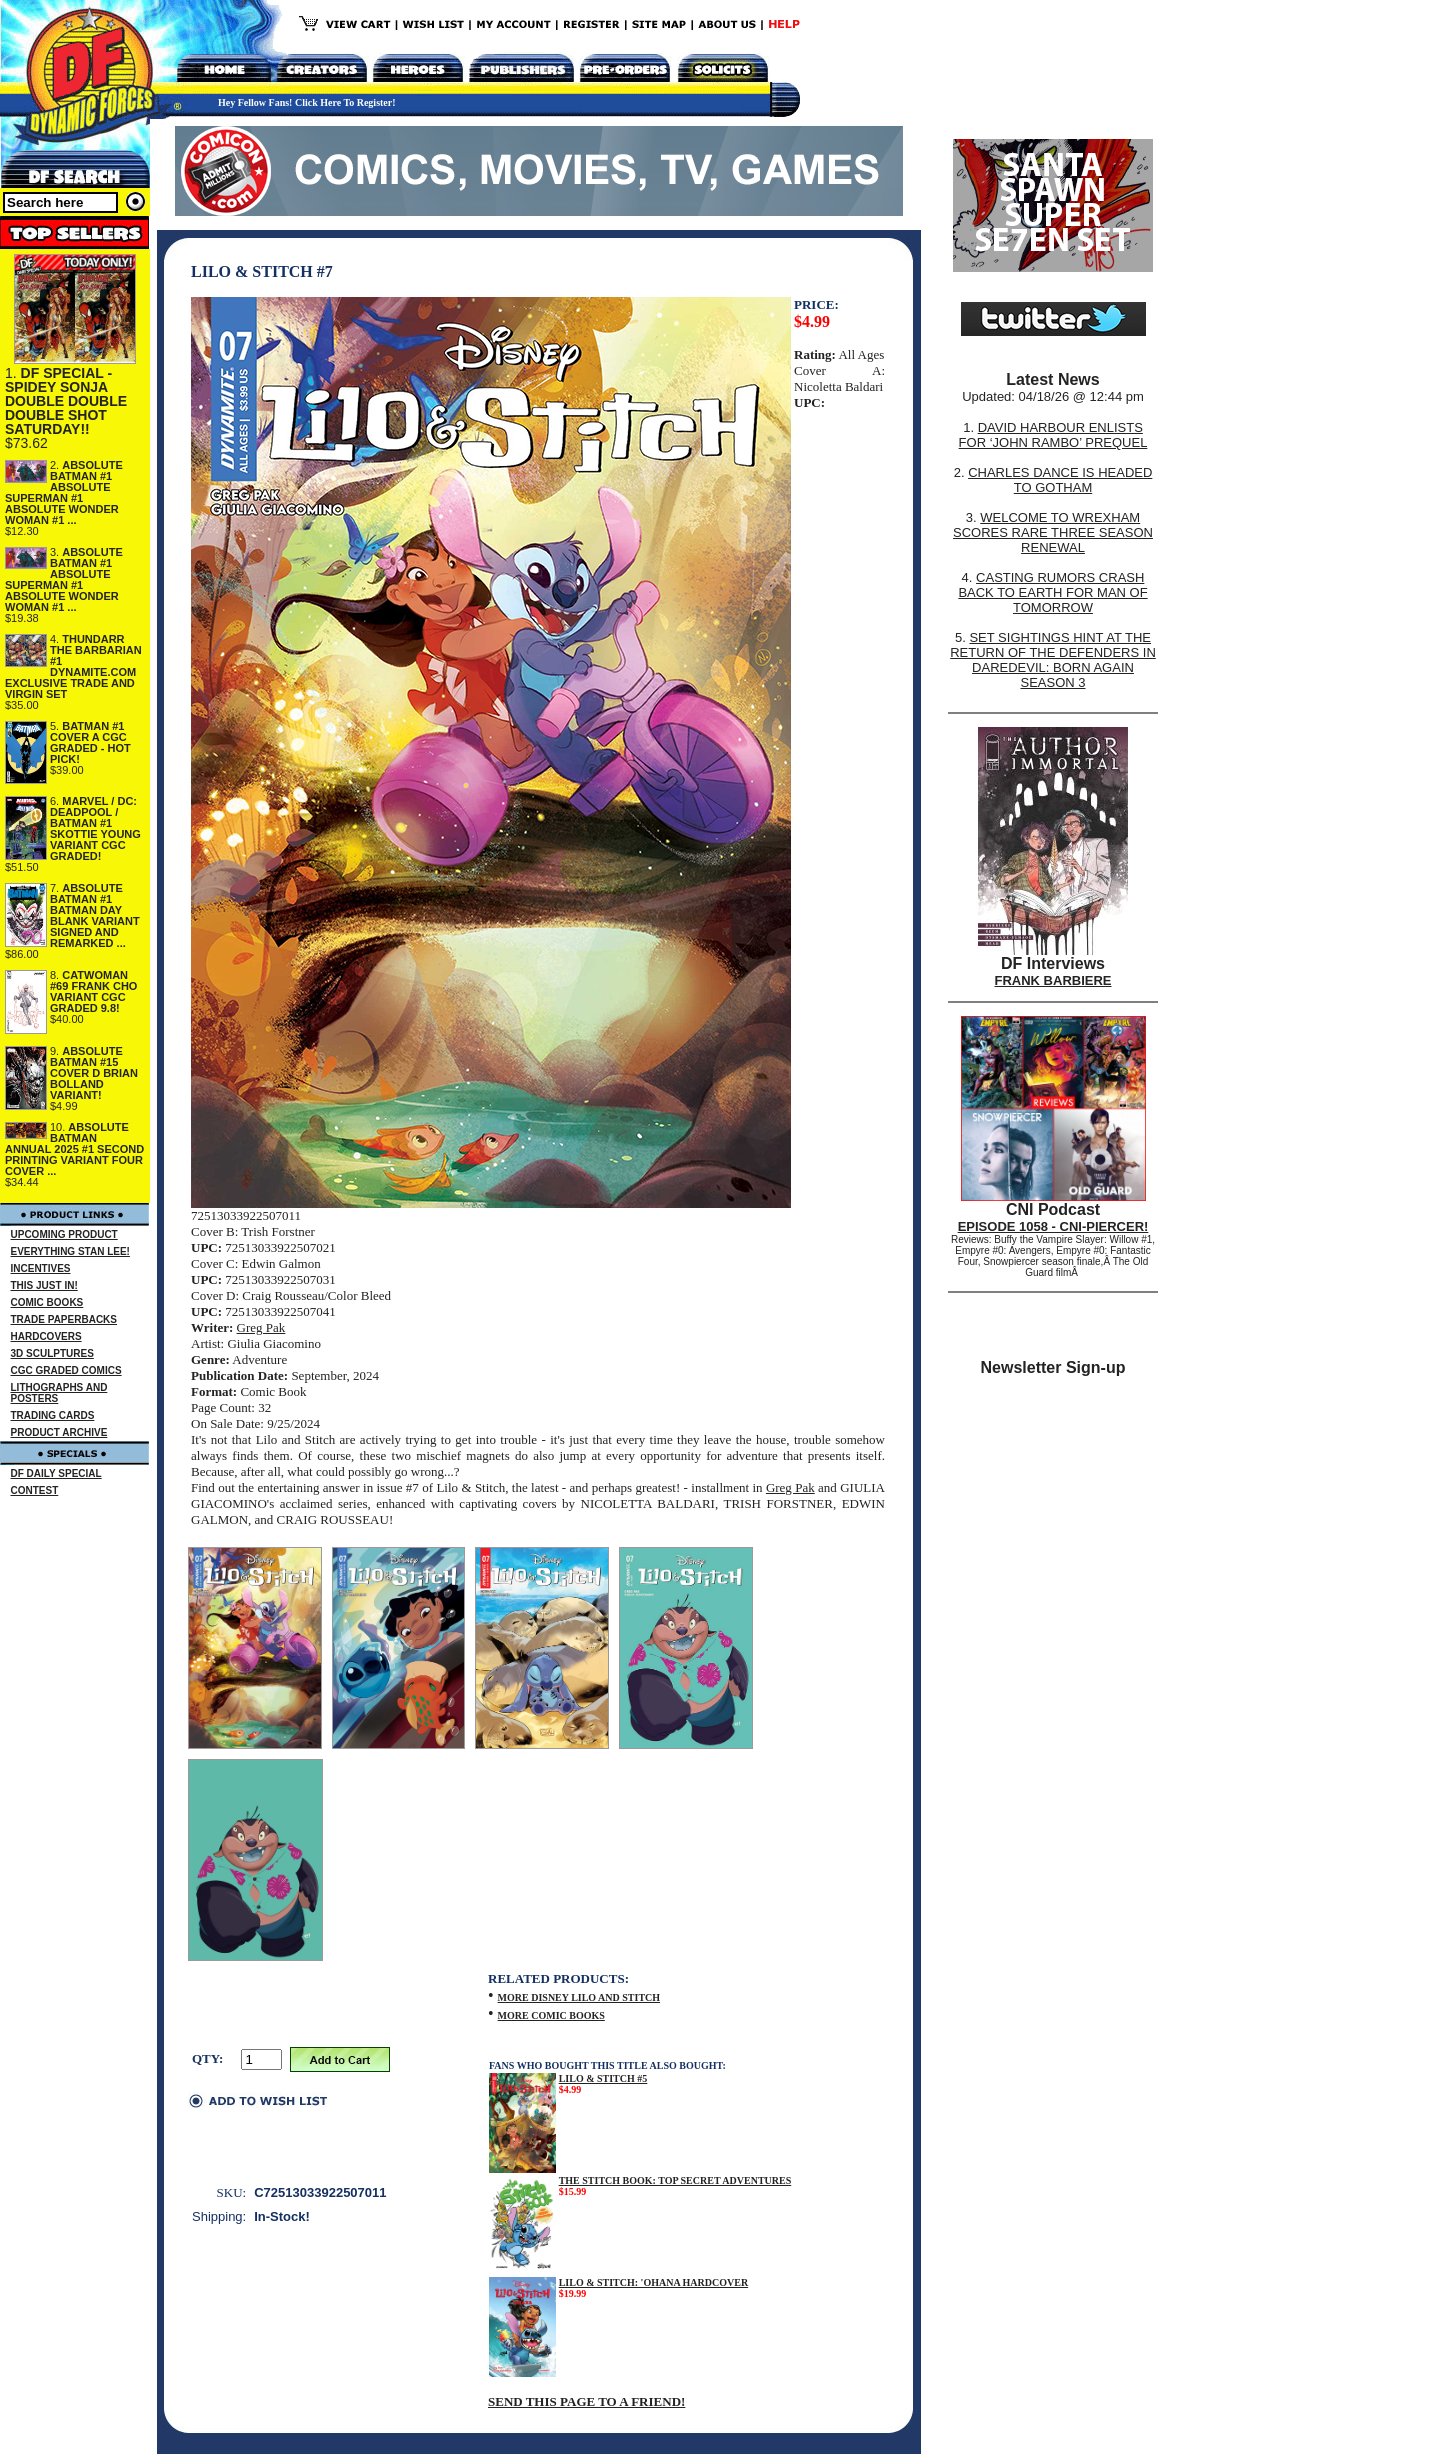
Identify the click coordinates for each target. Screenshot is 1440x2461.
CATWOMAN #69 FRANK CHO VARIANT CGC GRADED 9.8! (93, 991)
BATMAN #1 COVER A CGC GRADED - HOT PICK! (90, 742)
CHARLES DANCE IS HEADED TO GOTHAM (1060, 480)
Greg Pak (261, 1327)
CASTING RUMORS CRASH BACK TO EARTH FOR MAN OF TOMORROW (1052, 592)
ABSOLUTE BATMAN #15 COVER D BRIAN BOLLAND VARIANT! (94, 1073)
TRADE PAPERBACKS (64, 1319)
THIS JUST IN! (44, 1285)
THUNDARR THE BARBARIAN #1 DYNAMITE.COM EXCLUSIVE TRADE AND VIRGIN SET (73, 666)
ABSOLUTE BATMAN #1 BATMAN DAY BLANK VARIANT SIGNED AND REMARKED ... (95, 915)
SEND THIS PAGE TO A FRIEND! (586, 2401)
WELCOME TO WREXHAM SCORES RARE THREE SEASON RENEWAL (1053, 532)
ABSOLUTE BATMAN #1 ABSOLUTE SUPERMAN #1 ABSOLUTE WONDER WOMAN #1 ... (64, 492)
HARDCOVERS (46, 1336)
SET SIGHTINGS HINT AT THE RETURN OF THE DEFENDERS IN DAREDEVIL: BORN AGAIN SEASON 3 (1053, 660)
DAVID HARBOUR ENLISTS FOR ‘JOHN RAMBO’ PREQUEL (1053, 435)
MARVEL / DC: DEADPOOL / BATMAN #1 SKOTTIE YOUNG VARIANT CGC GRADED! (95, 828)
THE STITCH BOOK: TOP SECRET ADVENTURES (675, 2180)
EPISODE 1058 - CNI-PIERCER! (1053, 1226)
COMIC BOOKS (47, 1302)
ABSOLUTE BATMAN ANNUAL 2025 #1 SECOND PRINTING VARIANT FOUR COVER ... (74, 1149)
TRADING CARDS (53, 1415)
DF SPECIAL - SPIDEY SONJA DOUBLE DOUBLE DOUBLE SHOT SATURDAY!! (66, 401)
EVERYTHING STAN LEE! (70, 1251)
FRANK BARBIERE (1053, 980)
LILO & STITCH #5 (603, 2078)
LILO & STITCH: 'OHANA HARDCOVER (653, 2282)
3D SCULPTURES (52, 1353)
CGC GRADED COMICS (66, 1370)
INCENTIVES (41, 1268)
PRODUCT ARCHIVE (59, 1432)
